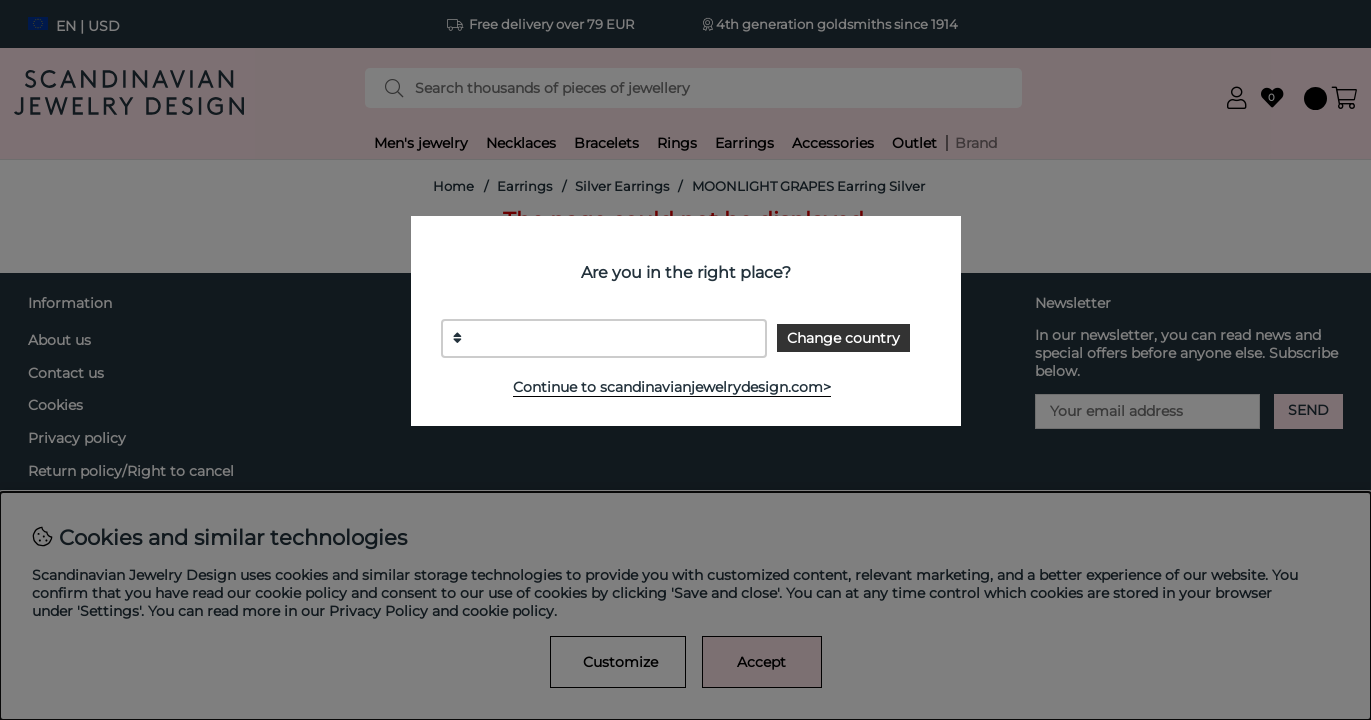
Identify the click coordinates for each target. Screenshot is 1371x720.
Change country (843, 338)
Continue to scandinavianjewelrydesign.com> (672, 387)
